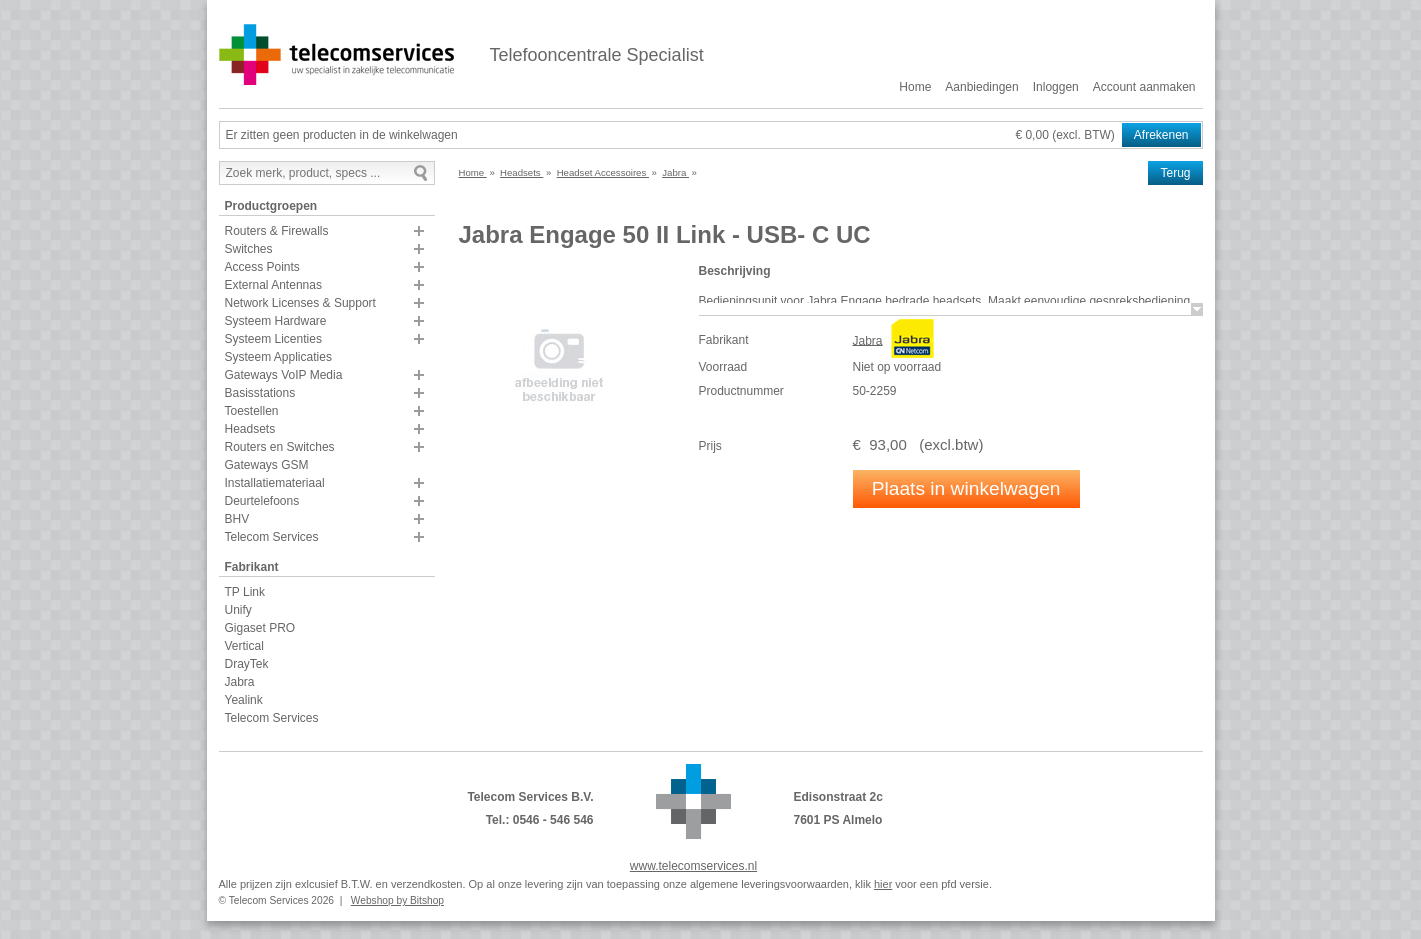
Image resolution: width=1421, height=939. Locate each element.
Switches (249, 249)
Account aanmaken (1144, 87)
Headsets (250, 429)
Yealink (244, 700)
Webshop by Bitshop (397, 900)
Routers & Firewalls (277, 231)
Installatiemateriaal (275, 483)
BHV (237, 519)
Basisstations (260, 393)
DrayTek (247, 664)
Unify (238, 610)
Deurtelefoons (262, 501)
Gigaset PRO (260, 628)
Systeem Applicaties (278, 357)
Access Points (262, 267)
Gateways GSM (267, 465)
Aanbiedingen (981, 87)
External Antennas (273, 285)
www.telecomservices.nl (693, 866)
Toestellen (252, 411)
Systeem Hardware (276, 321)
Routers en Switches (280, 447)
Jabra (240, 682)
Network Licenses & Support (300, 303)
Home (915, 87)
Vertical (244, 646)
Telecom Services (272, 537)
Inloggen (1056, 87)
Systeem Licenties (273, 339)
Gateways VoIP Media (284, 375)
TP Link (245, 592)
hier (883, 884)
